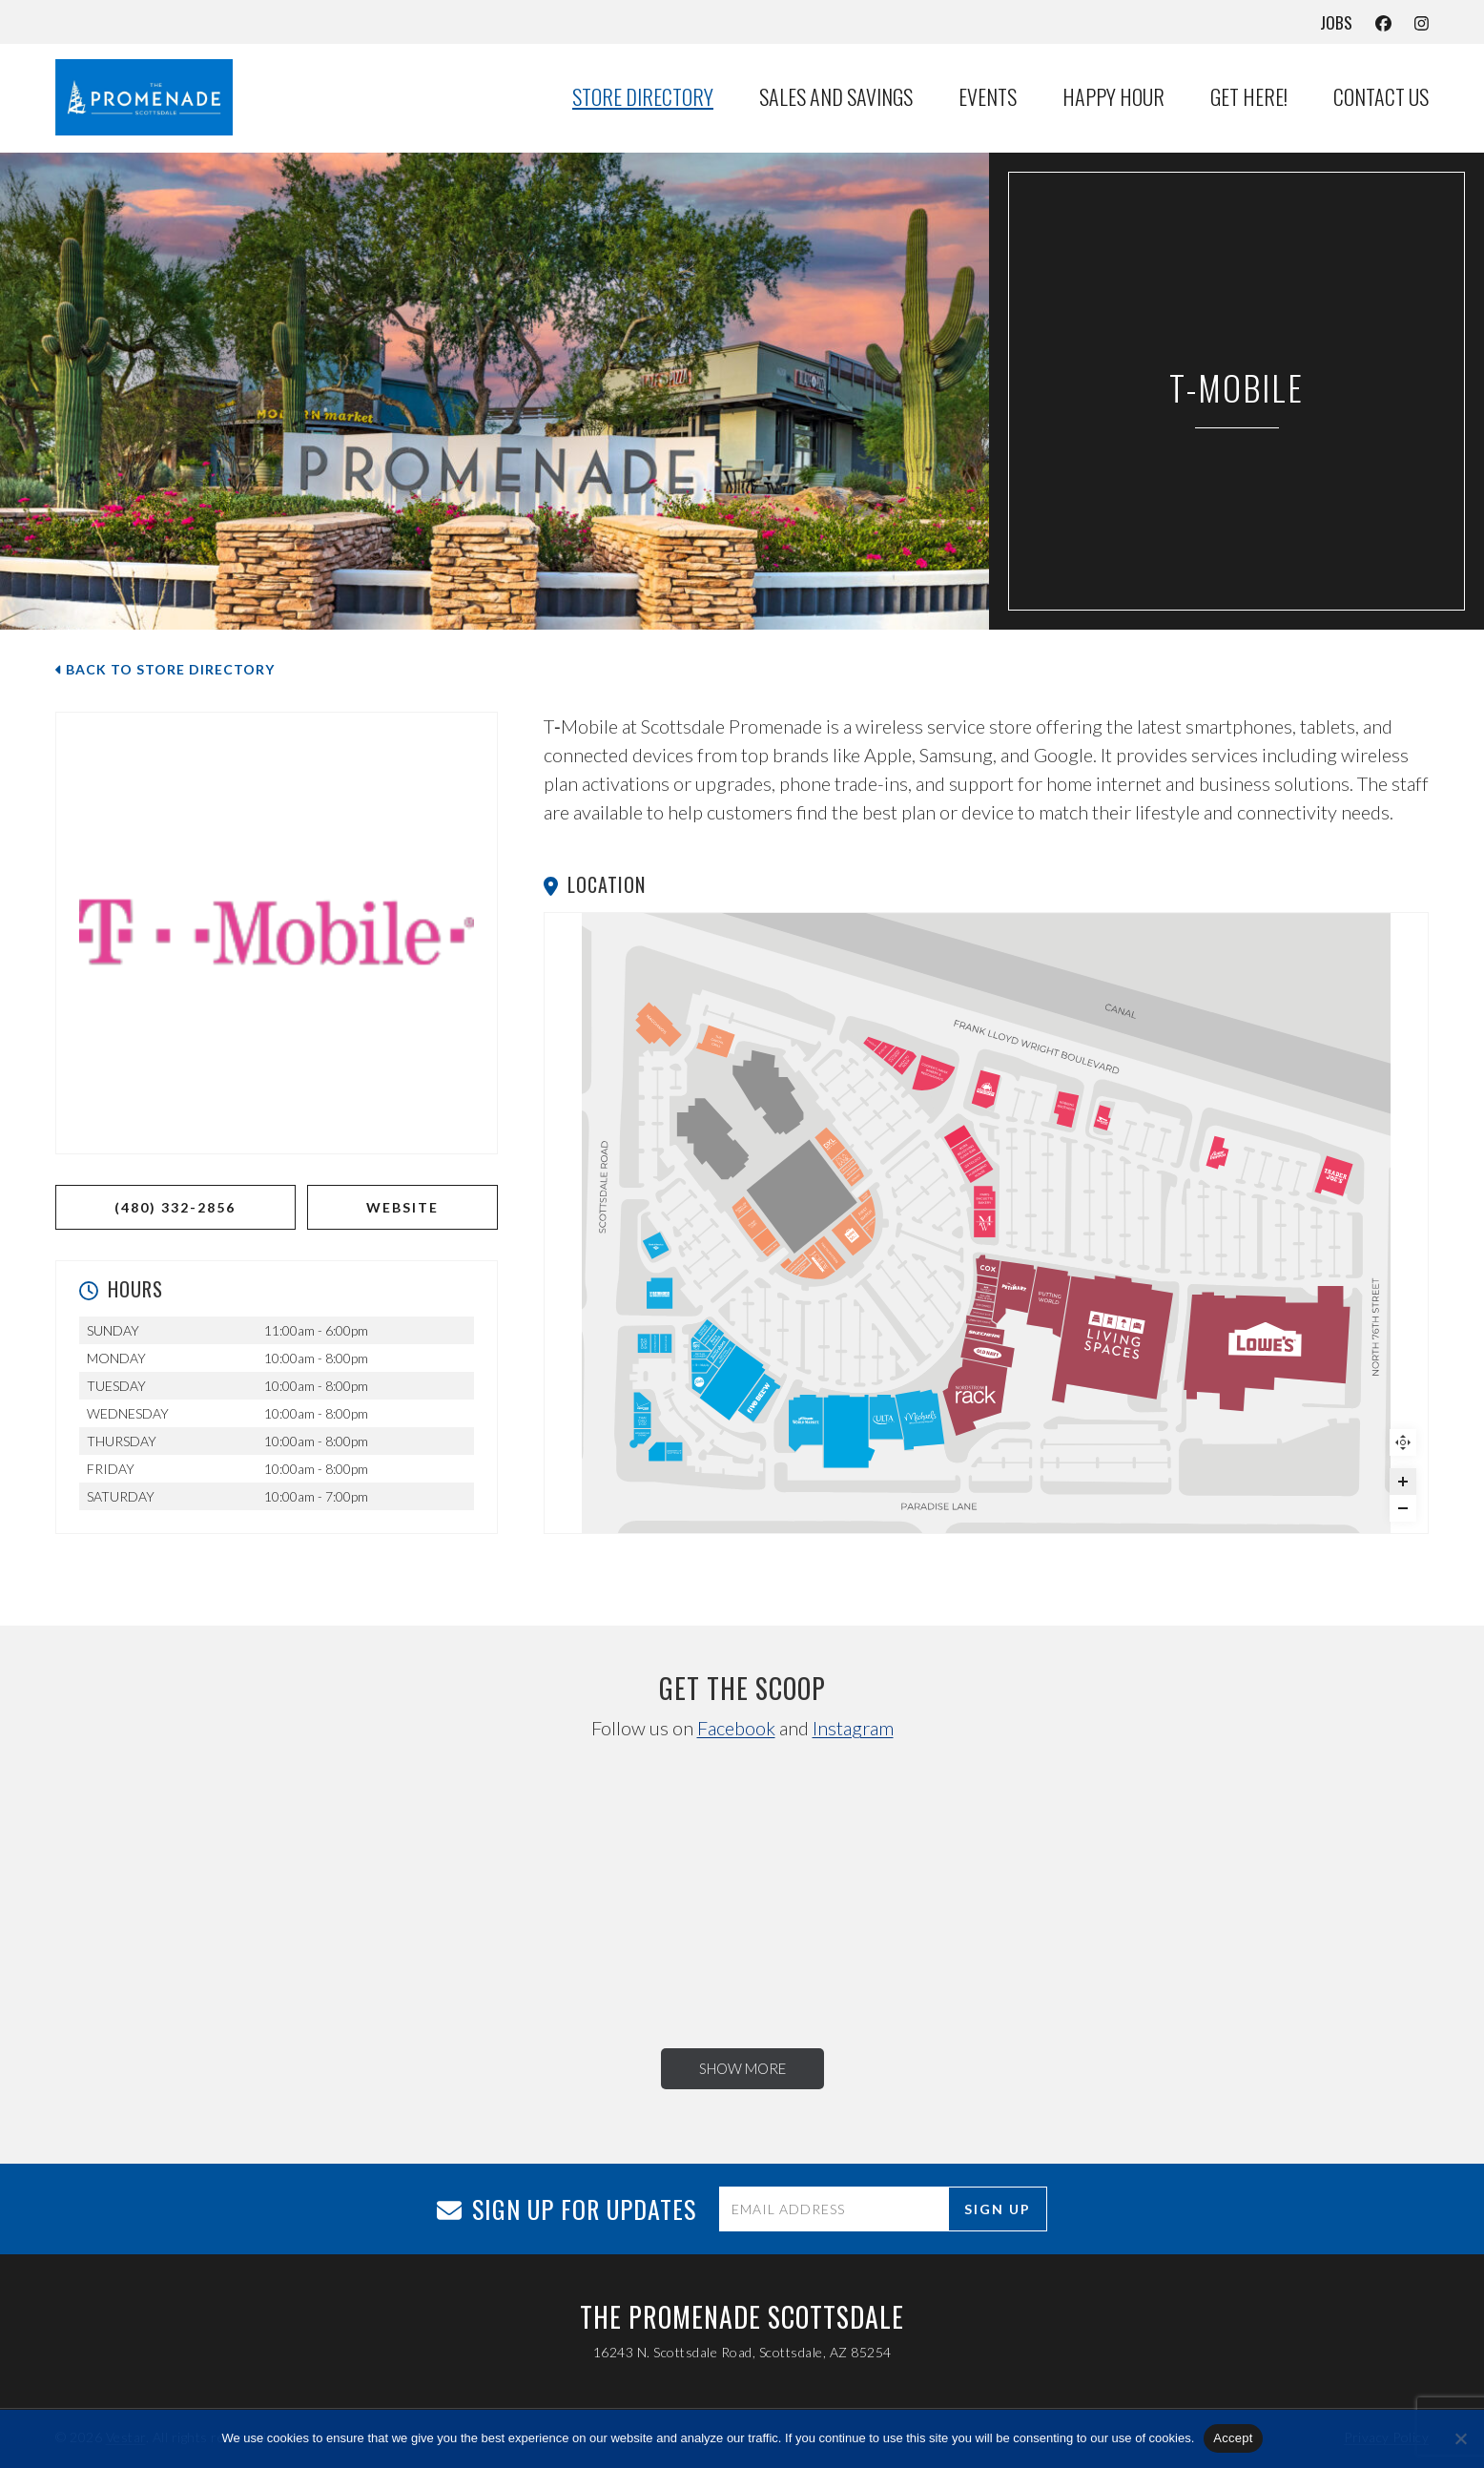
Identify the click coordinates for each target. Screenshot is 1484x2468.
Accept (1232, 2438)
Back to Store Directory (165, 669)
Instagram (853, 1727)
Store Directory (642, 97)
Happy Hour (1113, 97)
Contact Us (1381, 97)
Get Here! (1249, 97)
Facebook (736, 1727)
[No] (1460, 2438)
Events (987, 97)
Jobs (1336, 22)
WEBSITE (402, 1207)
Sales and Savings (836, 97)
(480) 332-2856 (175, 1207)
